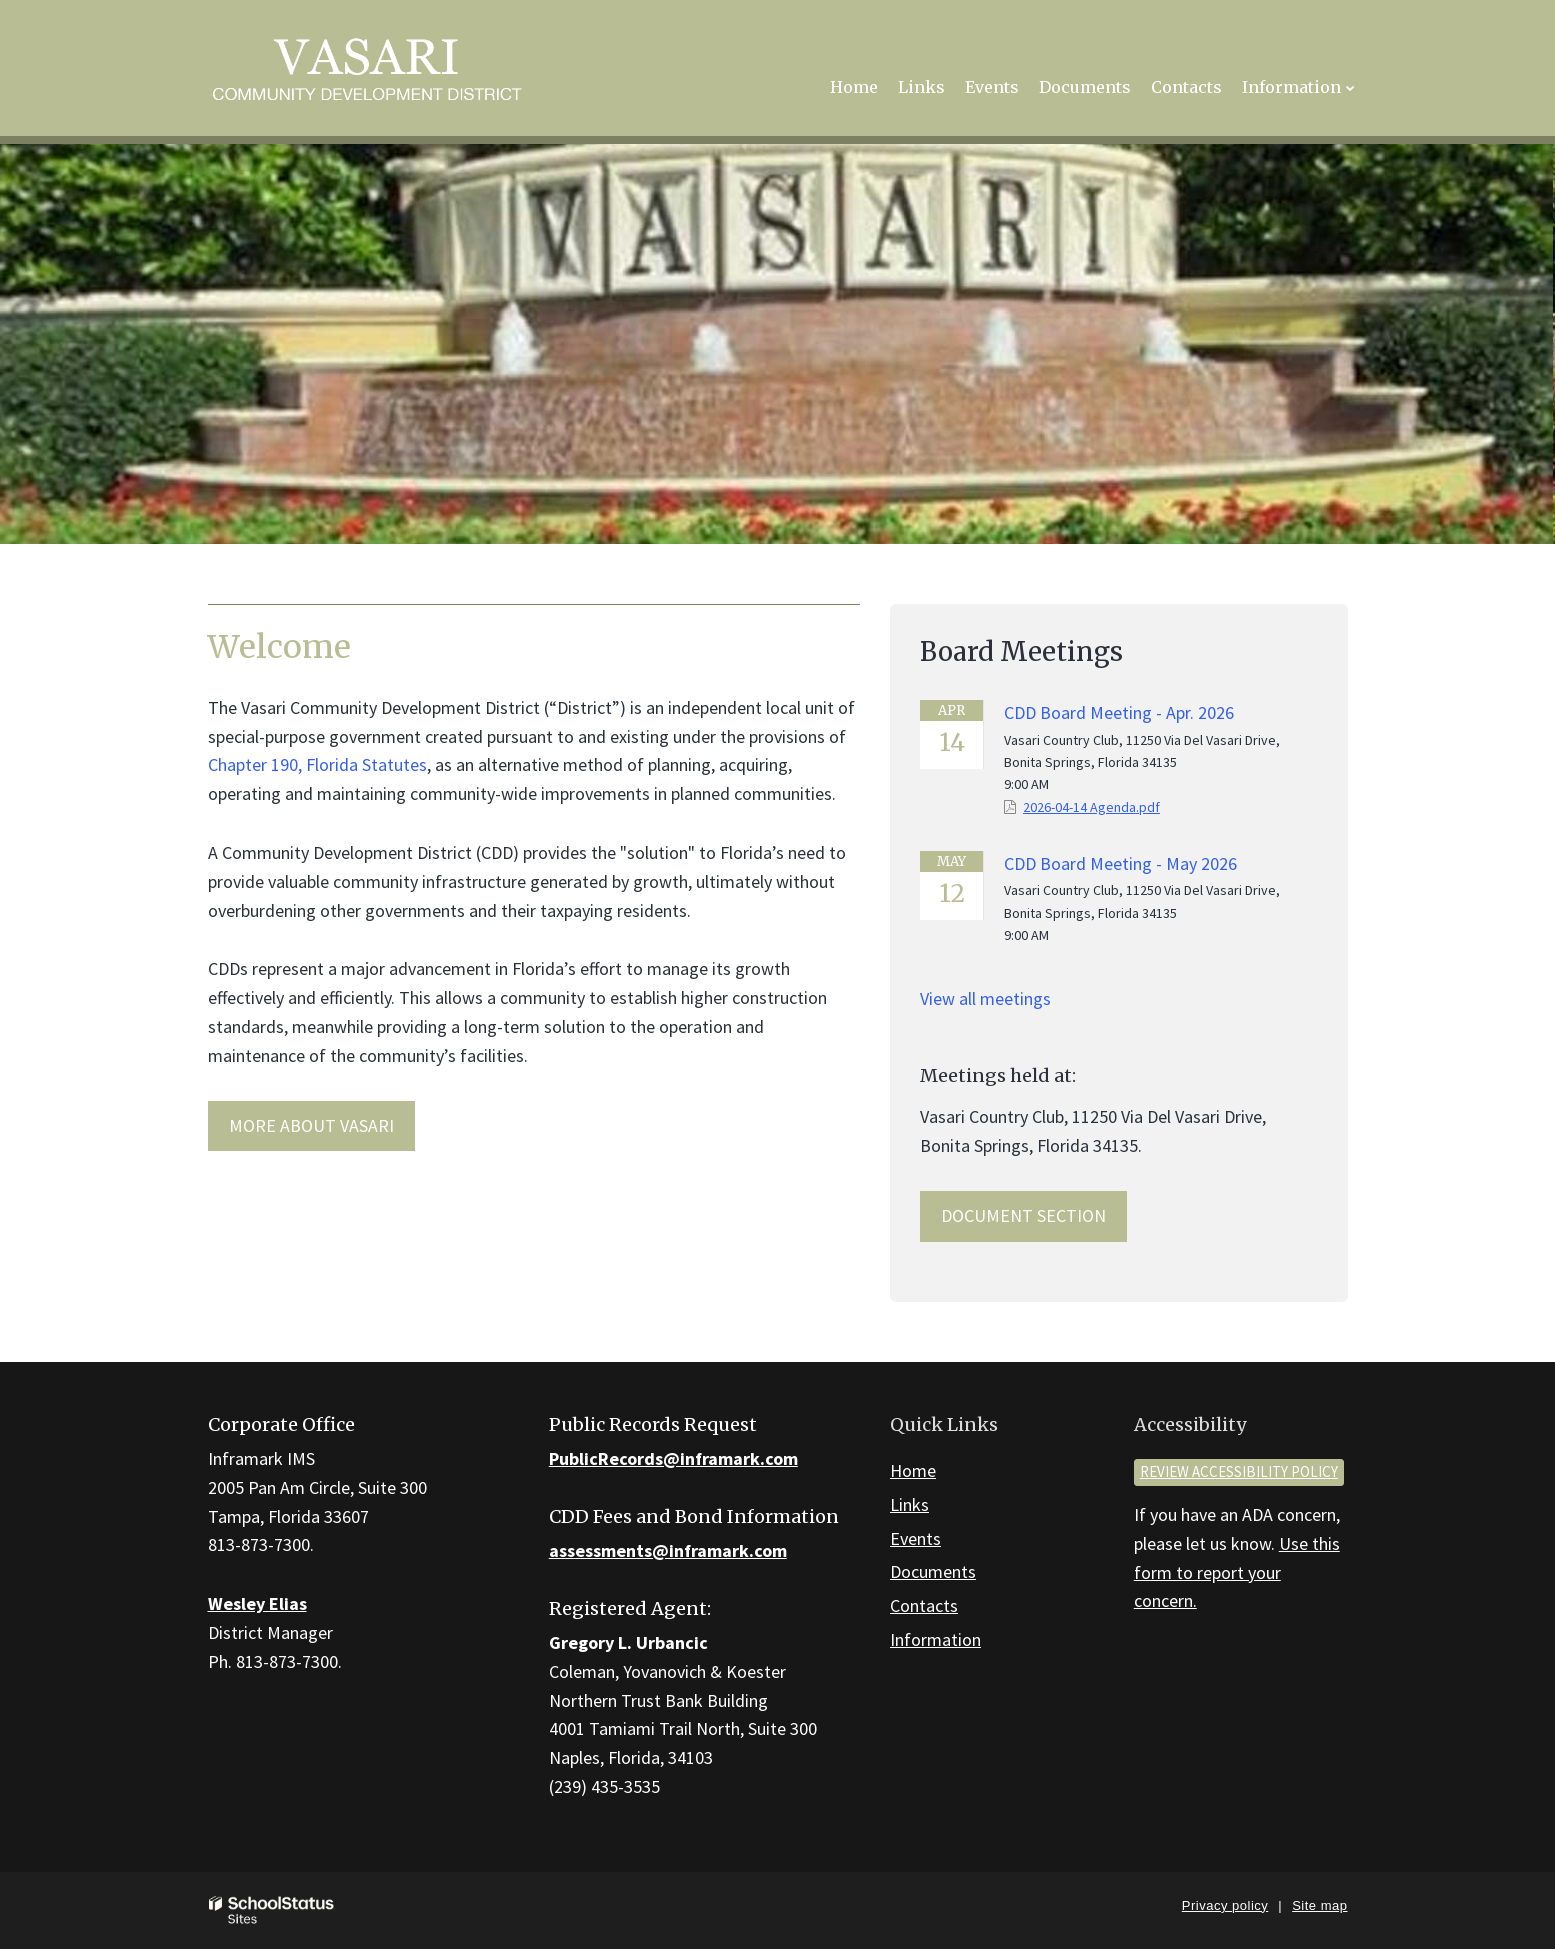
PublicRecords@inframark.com (673, 1458)
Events (915, 1538)
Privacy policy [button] (1225, 1905)
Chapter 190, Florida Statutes (317, 764)
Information (935, 1639)
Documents (933, 1571)
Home (913, 1470)
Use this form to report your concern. (1237, 1572)
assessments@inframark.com (668, 1550)
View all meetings (985, 998)
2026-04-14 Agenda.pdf (1091, 807)
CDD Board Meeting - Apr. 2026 (1119, 712)
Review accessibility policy (1239, 1471)
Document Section (1023, 1215)
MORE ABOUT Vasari (311, 1125)
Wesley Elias (257, 1603)
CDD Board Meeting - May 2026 (1120, 863)
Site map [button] (1319, 1905)
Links (909, 1504)
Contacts (924, 1605)
